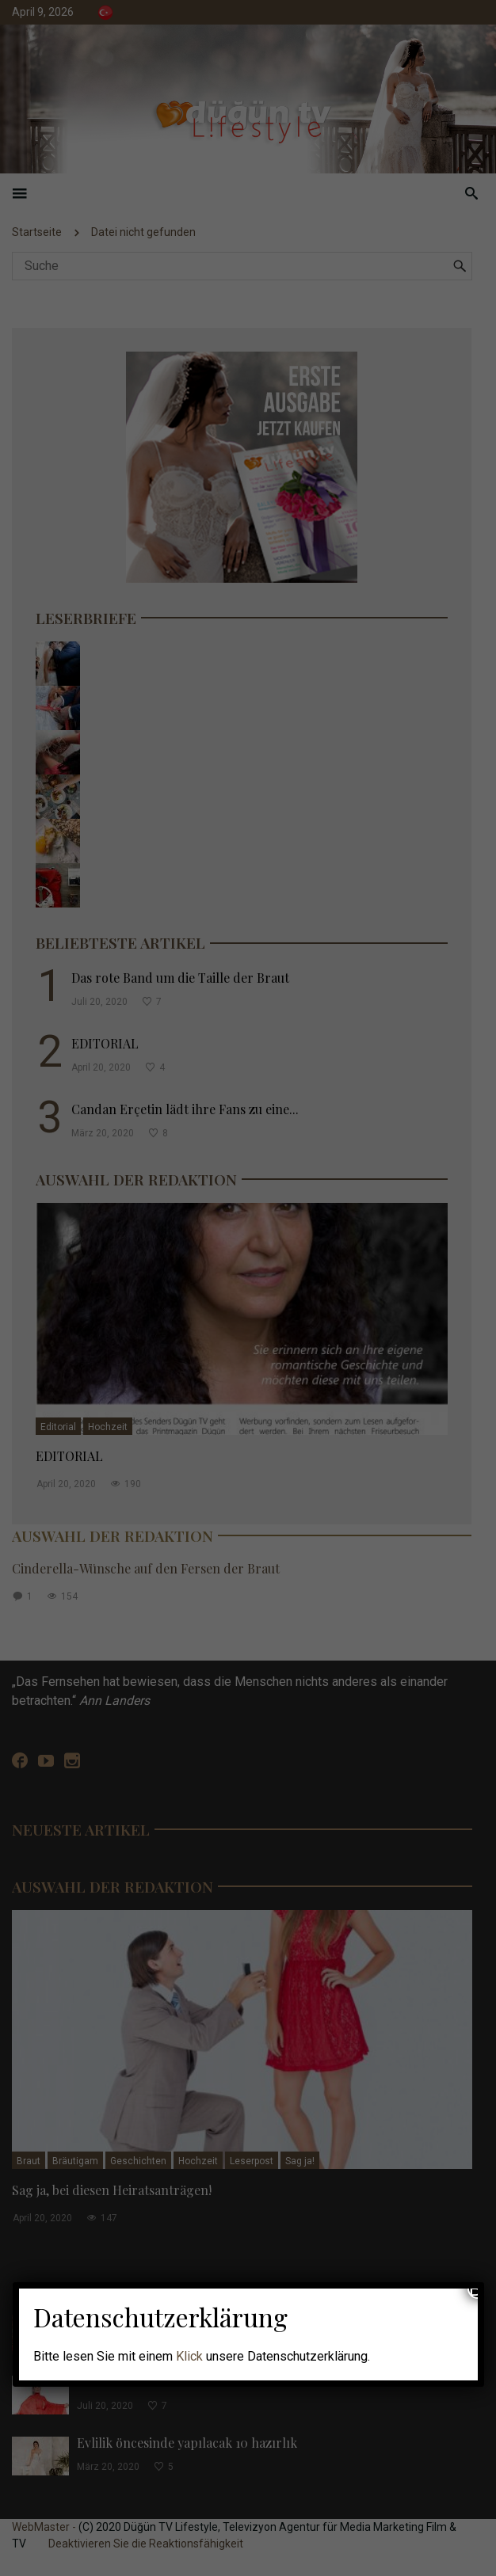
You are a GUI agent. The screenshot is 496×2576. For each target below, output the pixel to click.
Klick (189, 2356)
